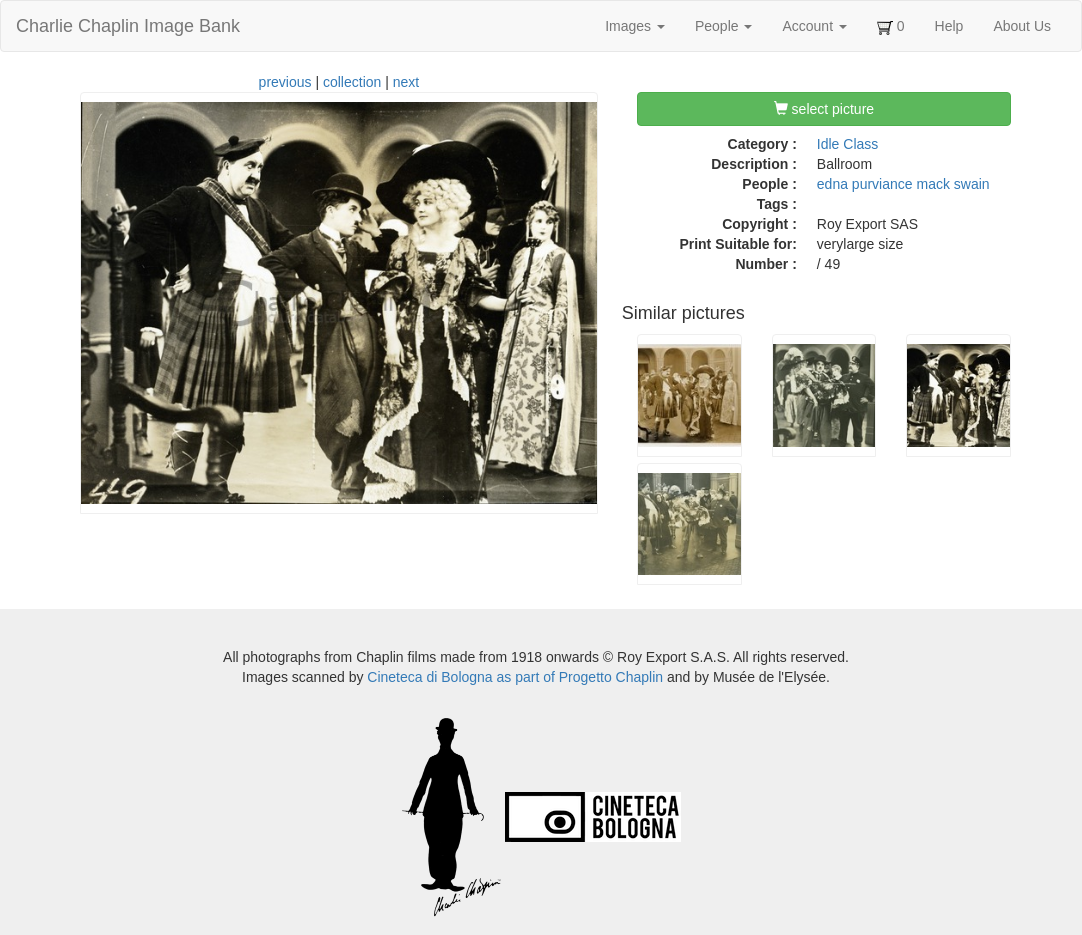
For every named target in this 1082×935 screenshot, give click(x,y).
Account (814, 26)
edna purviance (865, 184)
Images (635, 26)
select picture (824, 109)
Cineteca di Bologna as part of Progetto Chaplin (515, 677)
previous (285, 82)
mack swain (952, 184)
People (723, 26)
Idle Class (847, 144)
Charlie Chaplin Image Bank (128, 26)
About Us (1022, 26)
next (406, 82)
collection (352, 82)
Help (949, 26)
